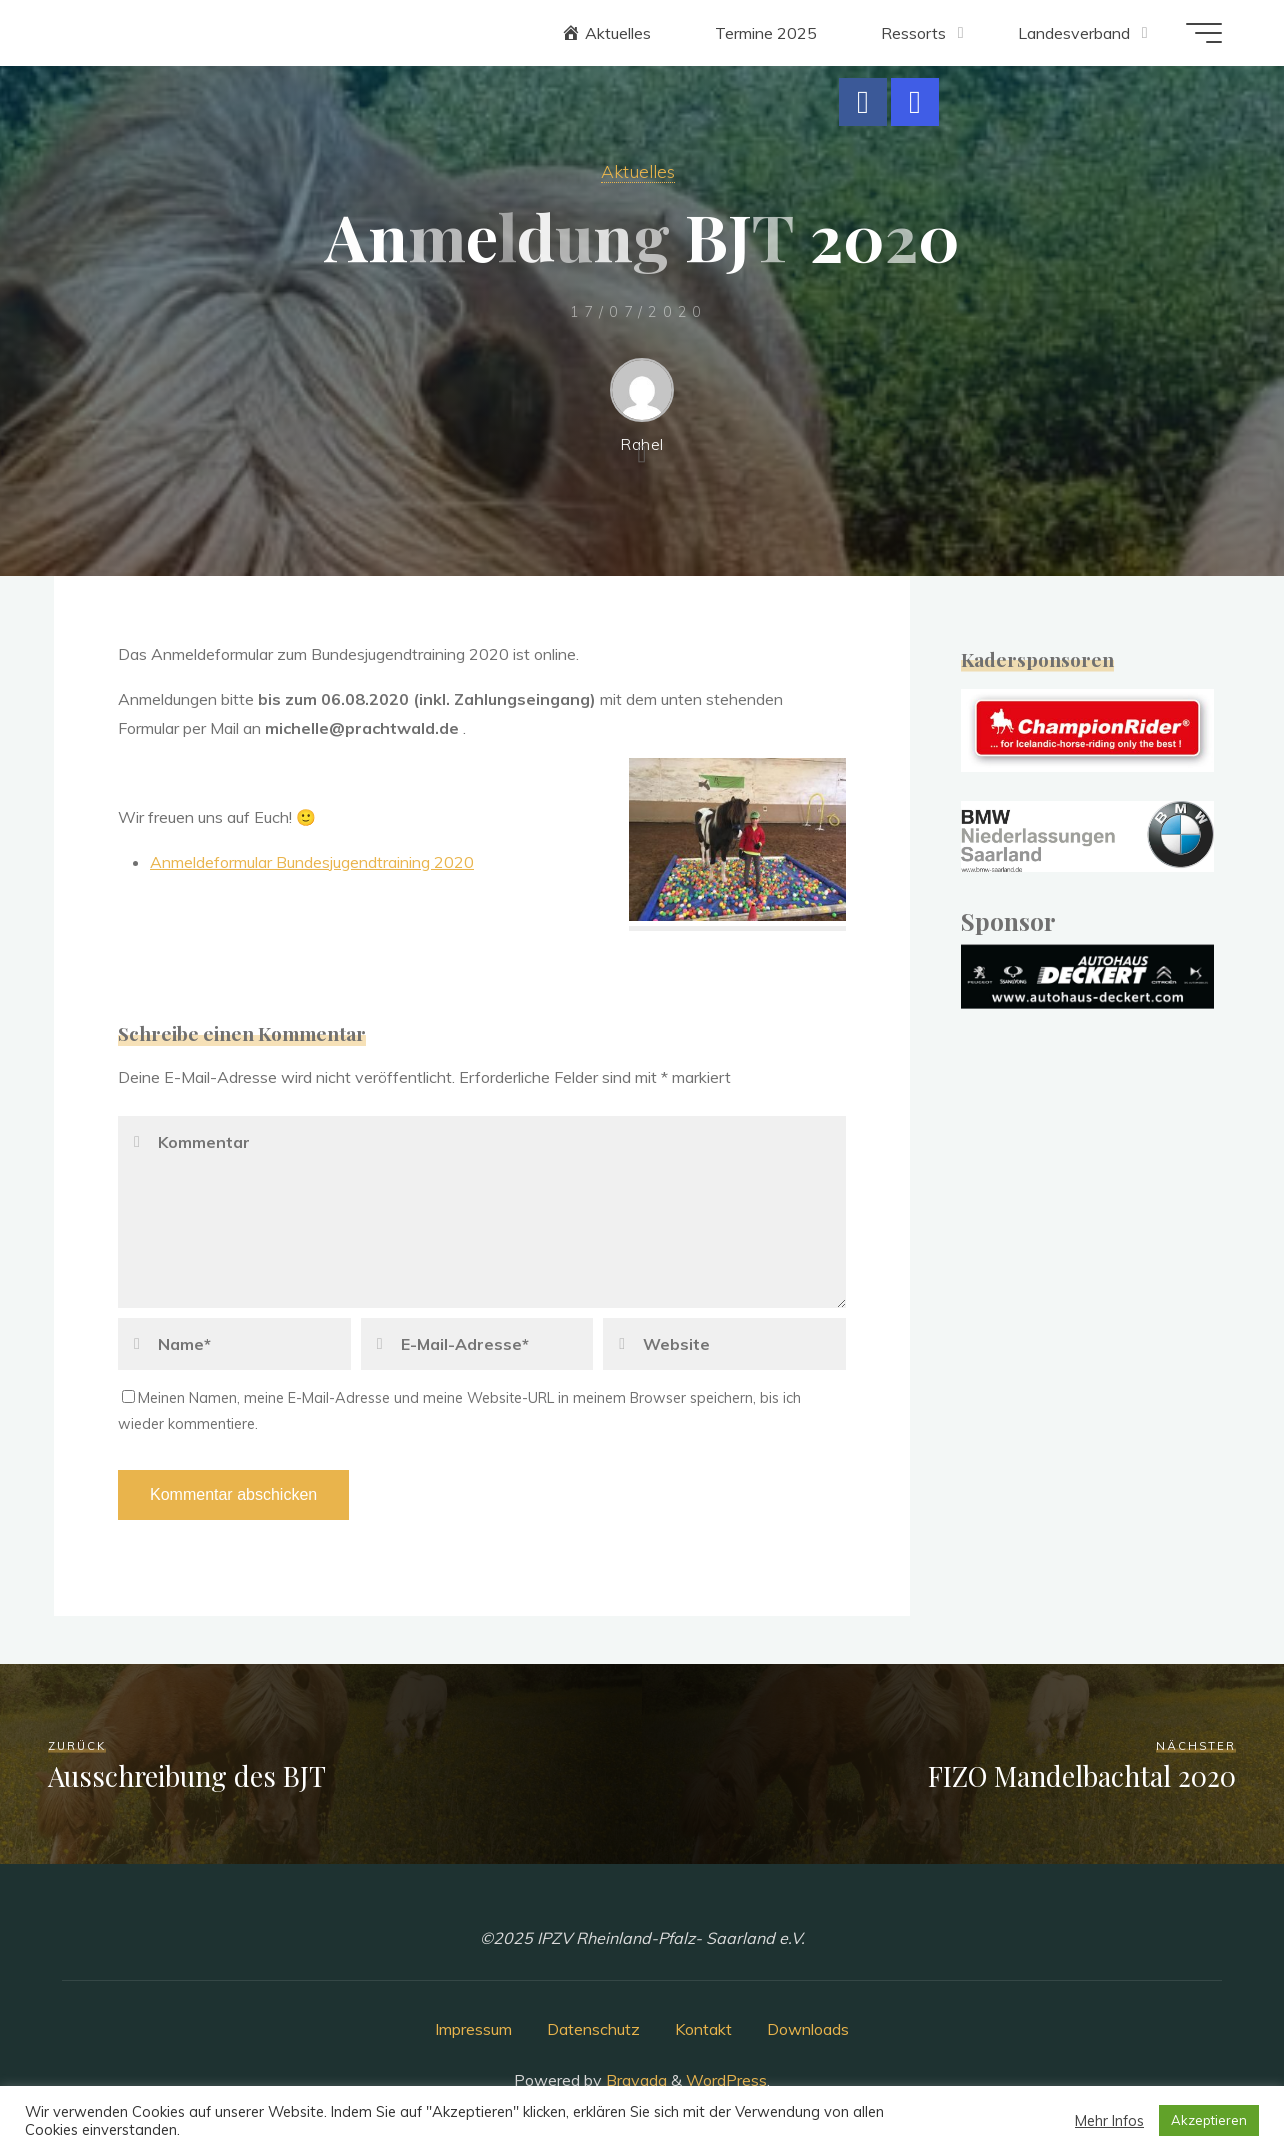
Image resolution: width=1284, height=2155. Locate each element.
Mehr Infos (1109, 2121)
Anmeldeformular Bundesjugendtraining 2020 (312, 862)
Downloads (808, 2029)
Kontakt (703, 2029)
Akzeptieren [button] (1209, 2120)
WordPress (726, 2080)
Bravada (634, 2080)
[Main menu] (1204, 33)
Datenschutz (593, 2029)
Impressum (473, 2029)
